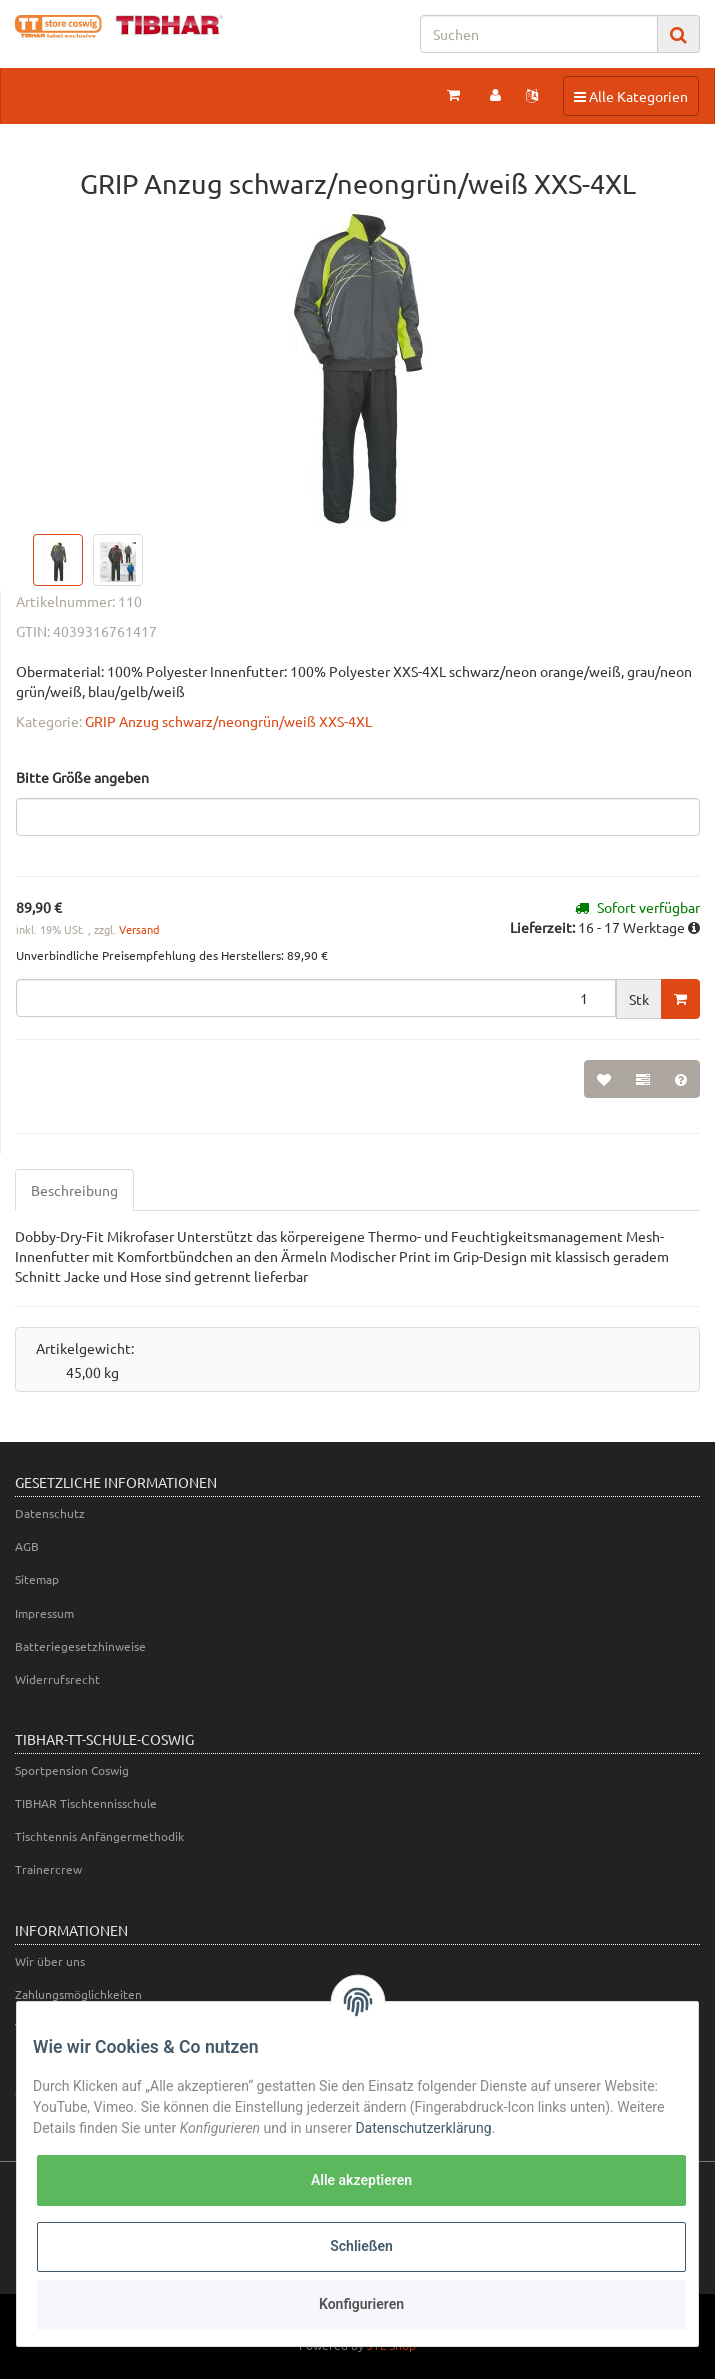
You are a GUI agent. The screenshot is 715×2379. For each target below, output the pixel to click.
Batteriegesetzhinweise (80, 1646)
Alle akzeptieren (361, 2180)
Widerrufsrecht (57, 1679)
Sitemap (37, 1579)
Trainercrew (48, 1869)
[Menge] (316, 998)
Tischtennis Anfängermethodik (99, 1836)
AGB (27, 1546)
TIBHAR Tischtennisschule (86, 1803)
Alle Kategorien (630, 95)
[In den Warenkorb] (680, 999)
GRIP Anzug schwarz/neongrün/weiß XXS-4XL (228, 721)
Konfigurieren (361, 2304)
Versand (139, 929)
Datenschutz (50, 1513)
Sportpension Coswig (72, 1770)
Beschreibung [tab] (74, 1190)
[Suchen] (539, 34)
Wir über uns (50, 1961)
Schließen (361, 2246)
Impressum (44, 1613)
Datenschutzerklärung (423, 2128)
